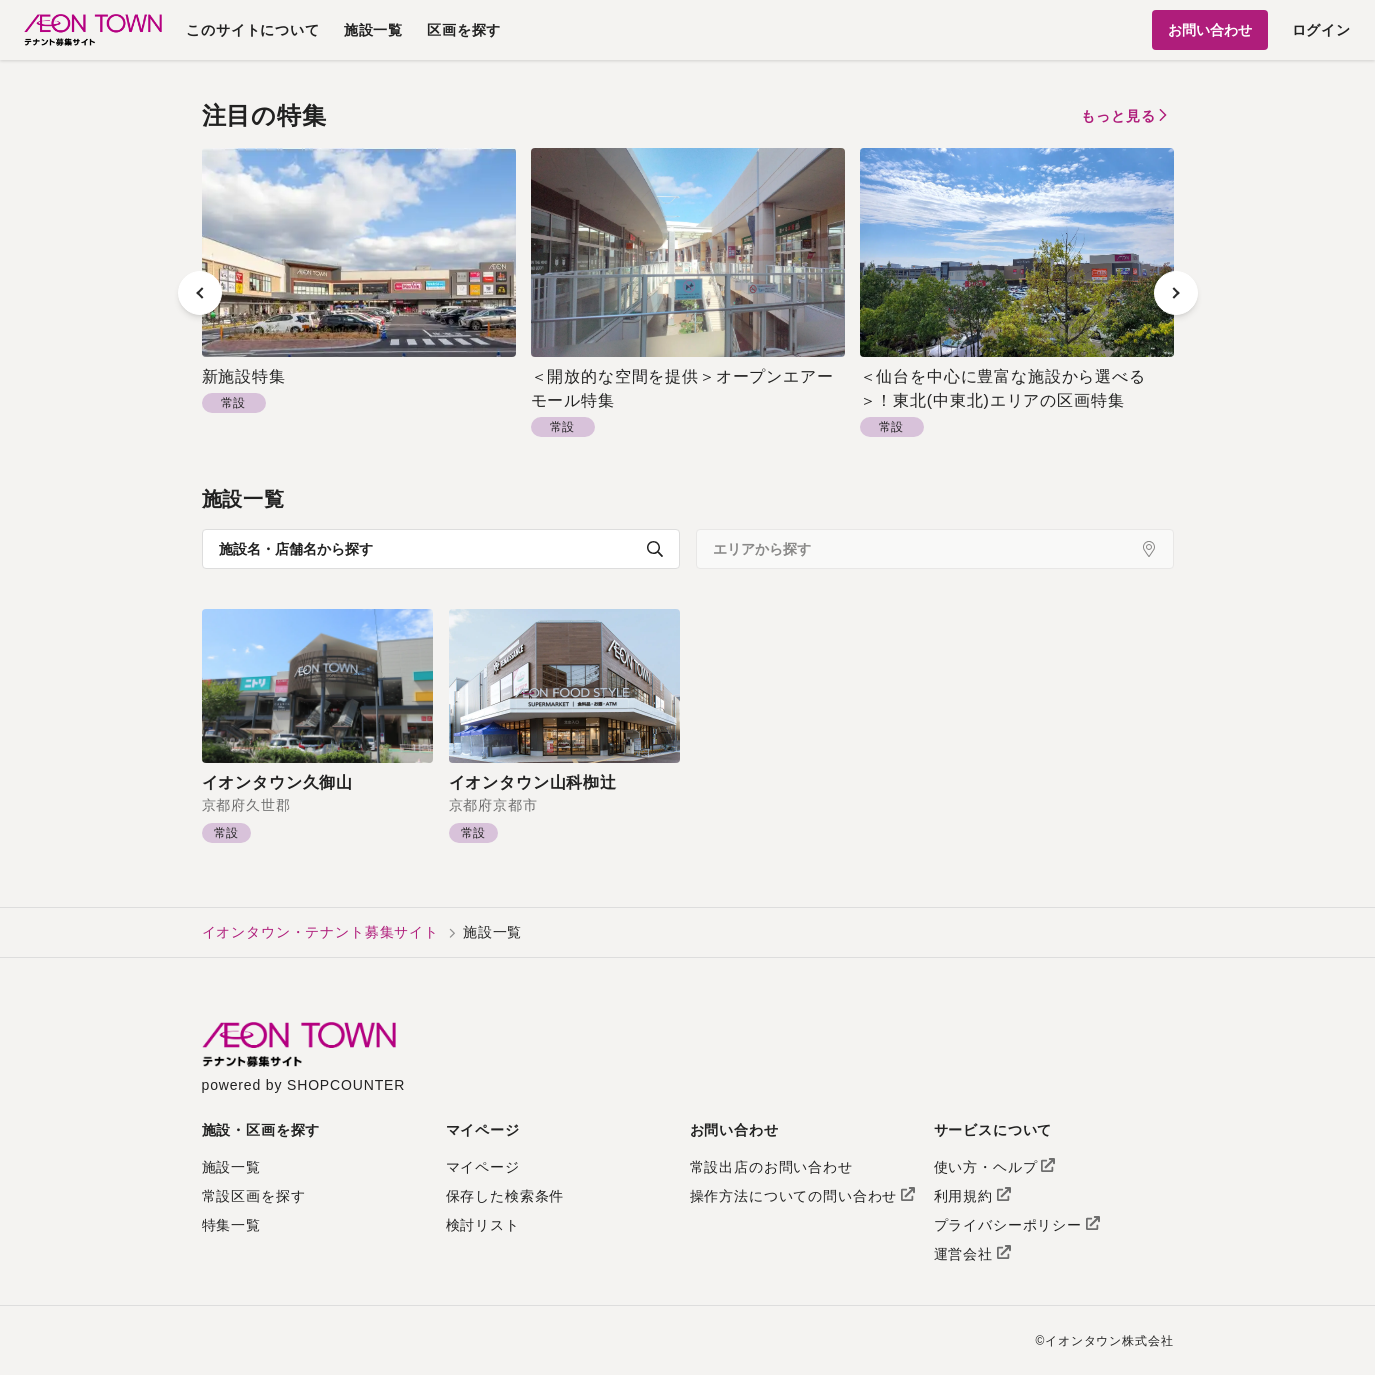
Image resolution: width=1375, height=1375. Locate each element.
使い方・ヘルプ (995, 1167)
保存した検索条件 (505, 1196)
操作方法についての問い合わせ (803, 1196)
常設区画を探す (254, 1196)
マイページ (483, 1167)
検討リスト (483, 1225)
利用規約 (972, 1196)
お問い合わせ (1210, 30)
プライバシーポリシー (1017, 1225)
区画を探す (464, 30)
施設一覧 (373, 30)
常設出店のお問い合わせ (771, 1167)
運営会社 (972, 1254)
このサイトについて (253, 30)
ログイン (1321, 30)
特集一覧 (231, 1225)
